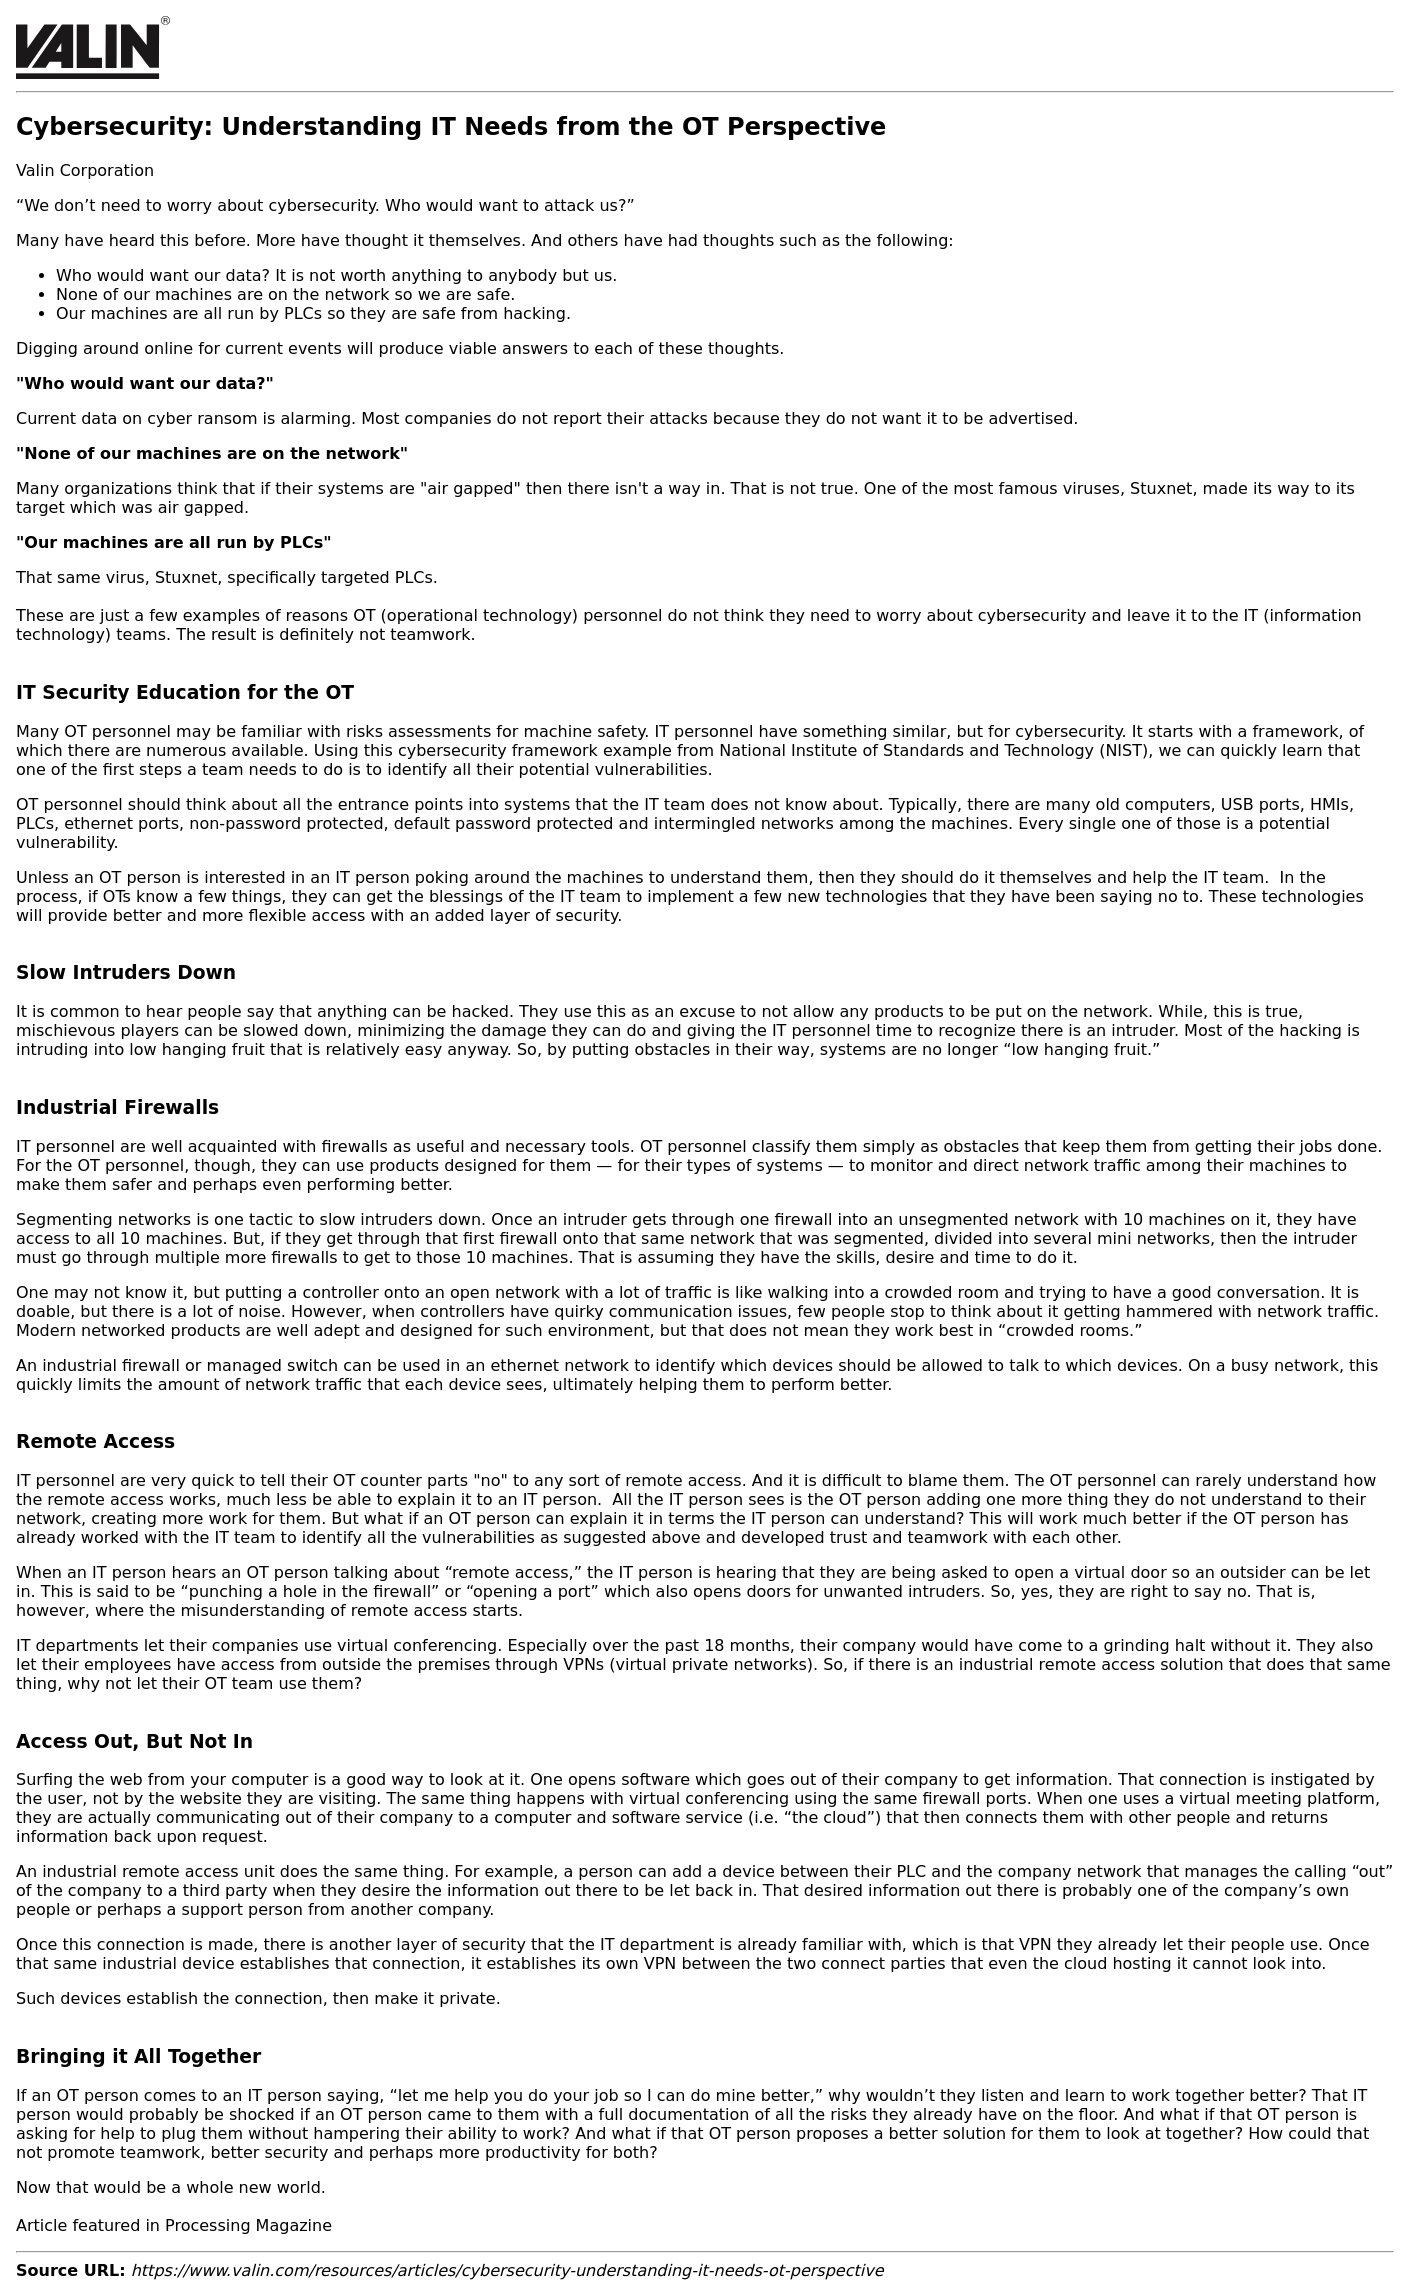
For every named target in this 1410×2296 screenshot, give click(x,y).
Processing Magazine (248, 2225)
